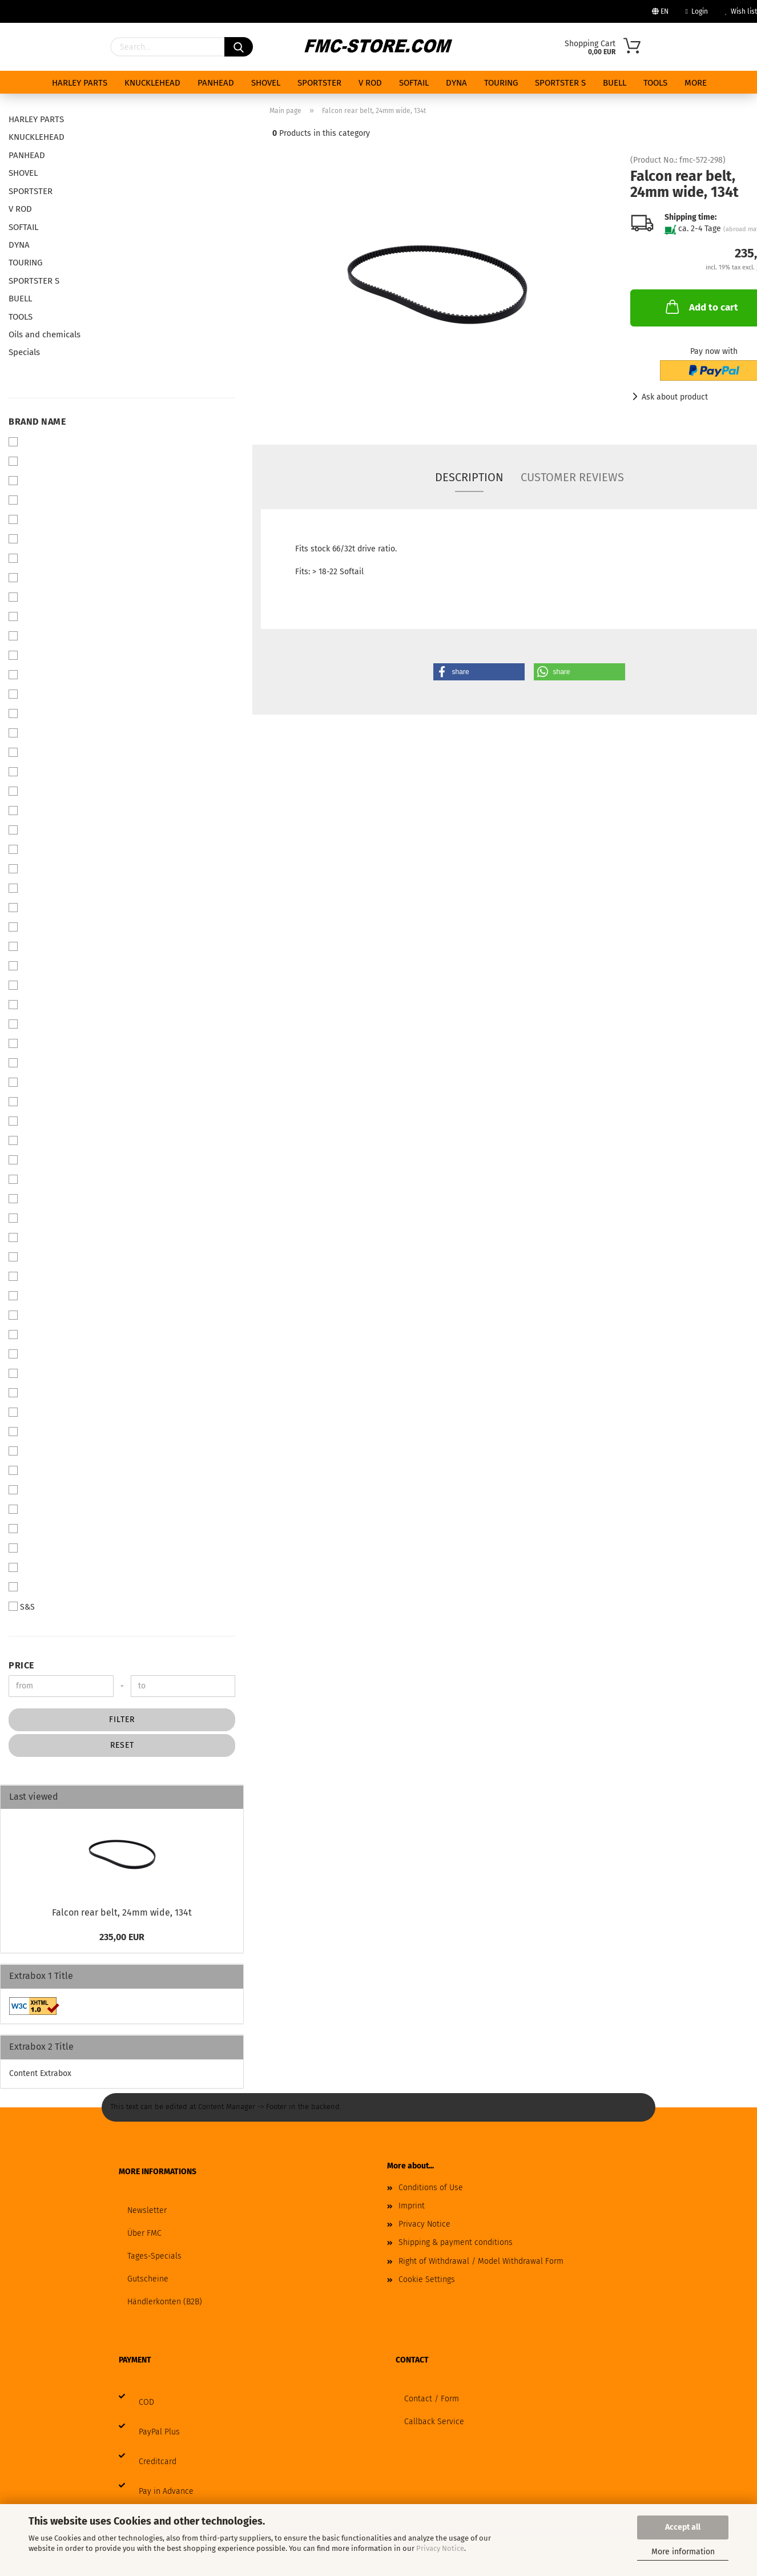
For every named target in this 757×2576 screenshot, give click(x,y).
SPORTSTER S (560, 83)
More (695, 83)
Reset (122, 1745)
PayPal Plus (159, 2432)
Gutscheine (147, 2279)
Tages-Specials (154, 2256)
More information (683, 2552)
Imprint (411, 2206)
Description (469, 477)
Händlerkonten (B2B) (164, 2302)
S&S (22, 1607)
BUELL (614, 83)
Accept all (682, 2527)
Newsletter (147, 2210)
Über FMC (144, 2233)
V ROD (370, 83)
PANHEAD (216, 83)
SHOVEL (265, 83)
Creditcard (157, 2461)
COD (146, 2402)
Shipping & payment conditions (455, 2242)
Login (697, 11)
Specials (24, 352)
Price (21, 1665)
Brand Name (37, 421)
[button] (479, 671)
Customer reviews (572, 477)
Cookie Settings (426, 2279)
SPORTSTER (319, 83)
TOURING (501, 83)
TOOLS (655, 83)
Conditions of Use (430, 2187)
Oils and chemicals (44, 334)
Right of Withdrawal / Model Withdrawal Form (480, 2261)
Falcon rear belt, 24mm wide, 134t (122, 1912)
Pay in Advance (166, 2491)
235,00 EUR (121, 1937)
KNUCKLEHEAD (152, 83)
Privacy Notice (440, 2548)
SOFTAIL (414, 83)
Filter (122, 1719)
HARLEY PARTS (79, 83)
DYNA (456, 83)
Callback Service (434, 2421)
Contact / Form (431, 2399)
